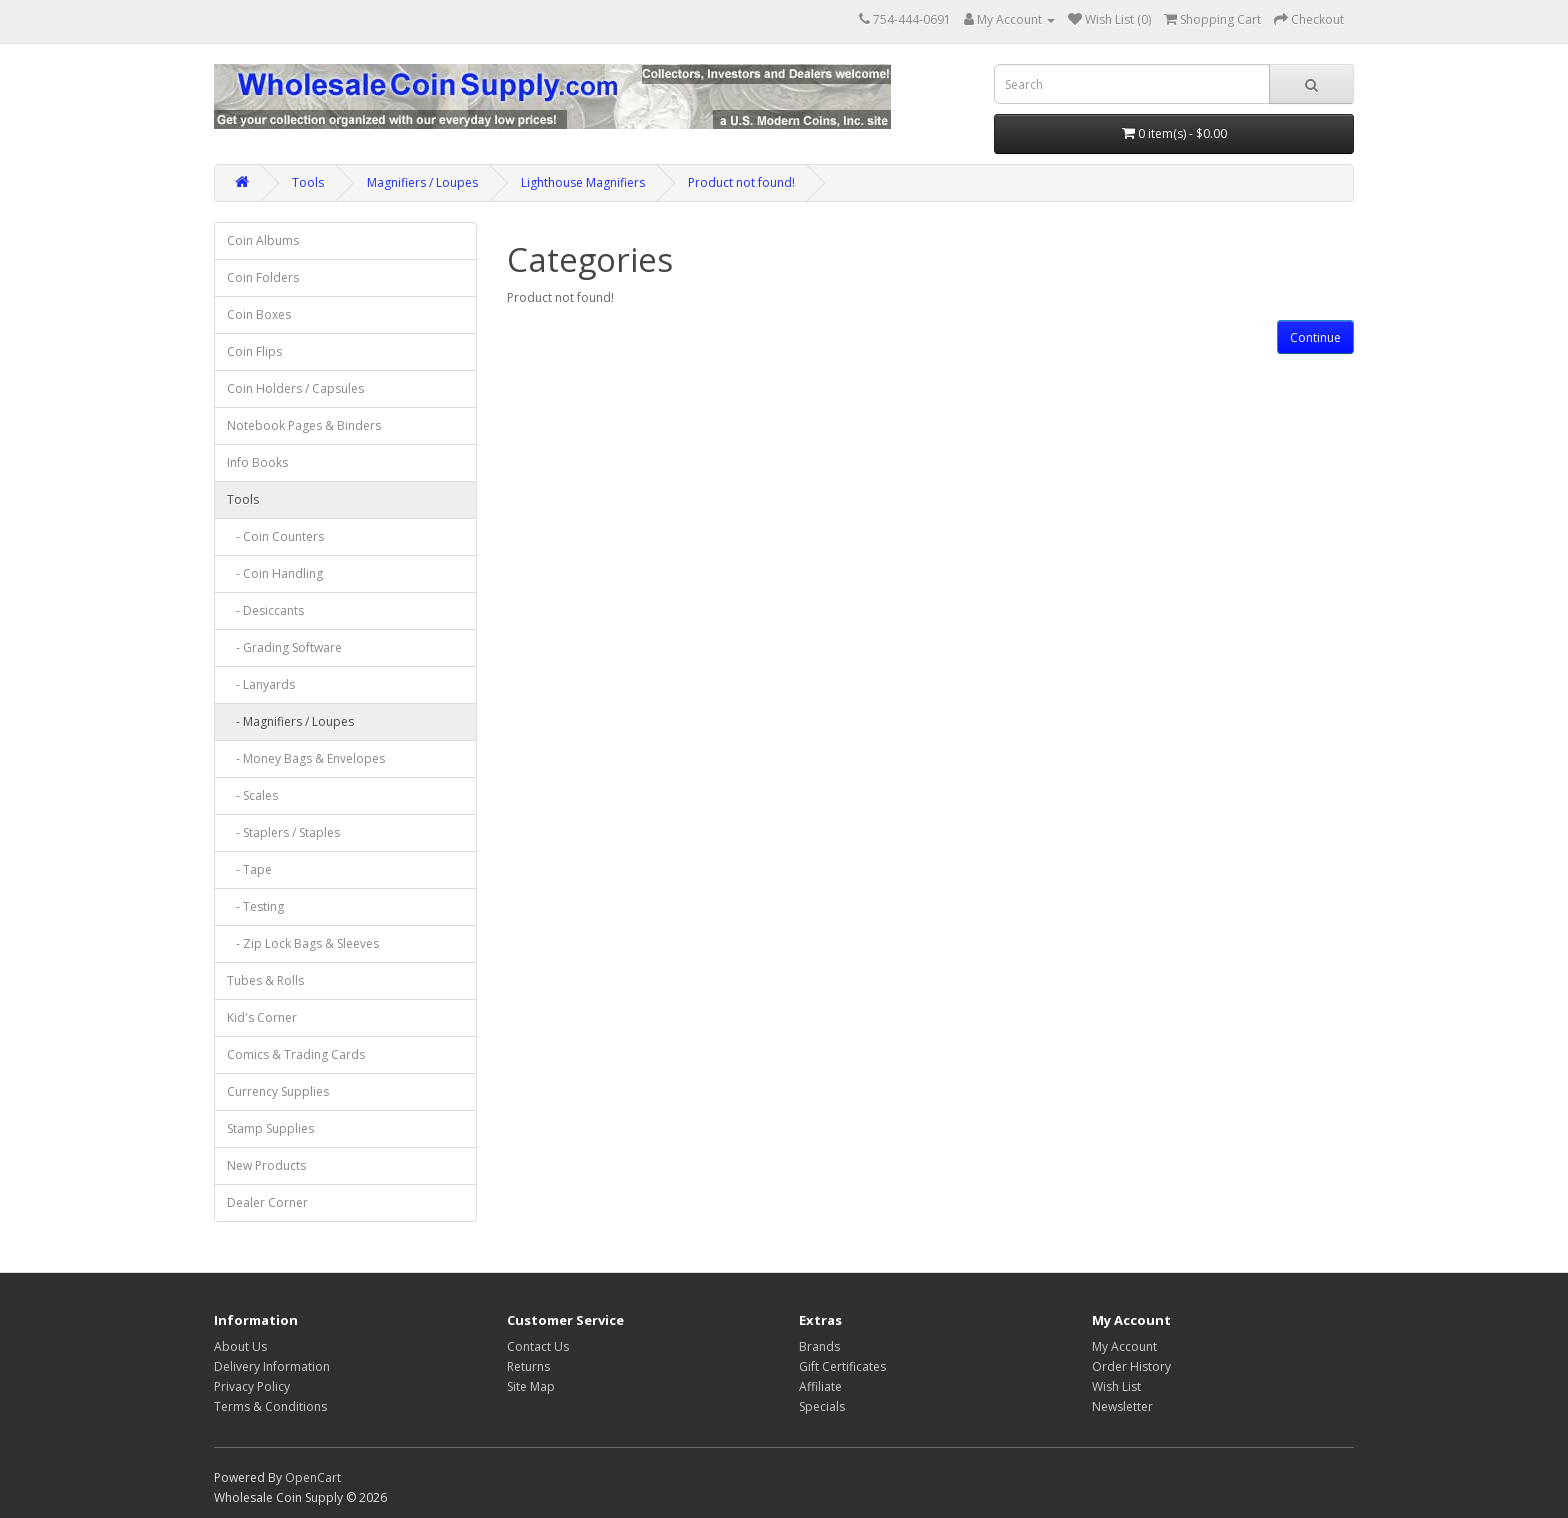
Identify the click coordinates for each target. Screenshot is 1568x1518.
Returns (528, 1366)
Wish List (1116, 1386)
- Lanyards (261, 684)
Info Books (257, 462)
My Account (1124, 1346)
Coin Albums (263, 240)
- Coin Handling (275, 573)
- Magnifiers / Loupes (290, 721)
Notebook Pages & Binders (304, 425)
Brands (819, 1346)
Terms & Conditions (270, 1406)
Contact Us (538, 1346)
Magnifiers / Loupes (422, 182)
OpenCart (313, 1477)
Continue (1315, 337)
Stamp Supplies (270, 1128)
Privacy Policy (252, 1386)
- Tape (249, 869)
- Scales (252, 795)
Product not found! (741, 182)
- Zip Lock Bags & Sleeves (303, 943)
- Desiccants (265, 610)
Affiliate (820, 1386)
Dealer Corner (267, 1202)
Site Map (531, 1386)
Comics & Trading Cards (296, 1054)
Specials (822, 1406)
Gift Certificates (842, 1366)
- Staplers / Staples (283, 832)
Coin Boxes (259, 314)
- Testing (255, 906)
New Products (266, 1165)
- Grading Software (284, 647)
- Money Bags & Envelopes (306, 758)
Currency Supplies (278, 1091)
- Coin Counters (275, 536)
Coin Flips (254, 351)
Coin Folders (263, 277)
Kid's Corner (262, 1017)
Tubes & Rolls (265, 980)
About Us (240, 1346)
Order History (1131, 1366)
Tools (308, 182)
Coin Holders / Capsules (295, 388)
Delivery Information (272, 1366)
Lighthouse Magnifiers (583, 182)
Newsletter (1122, 1406)
